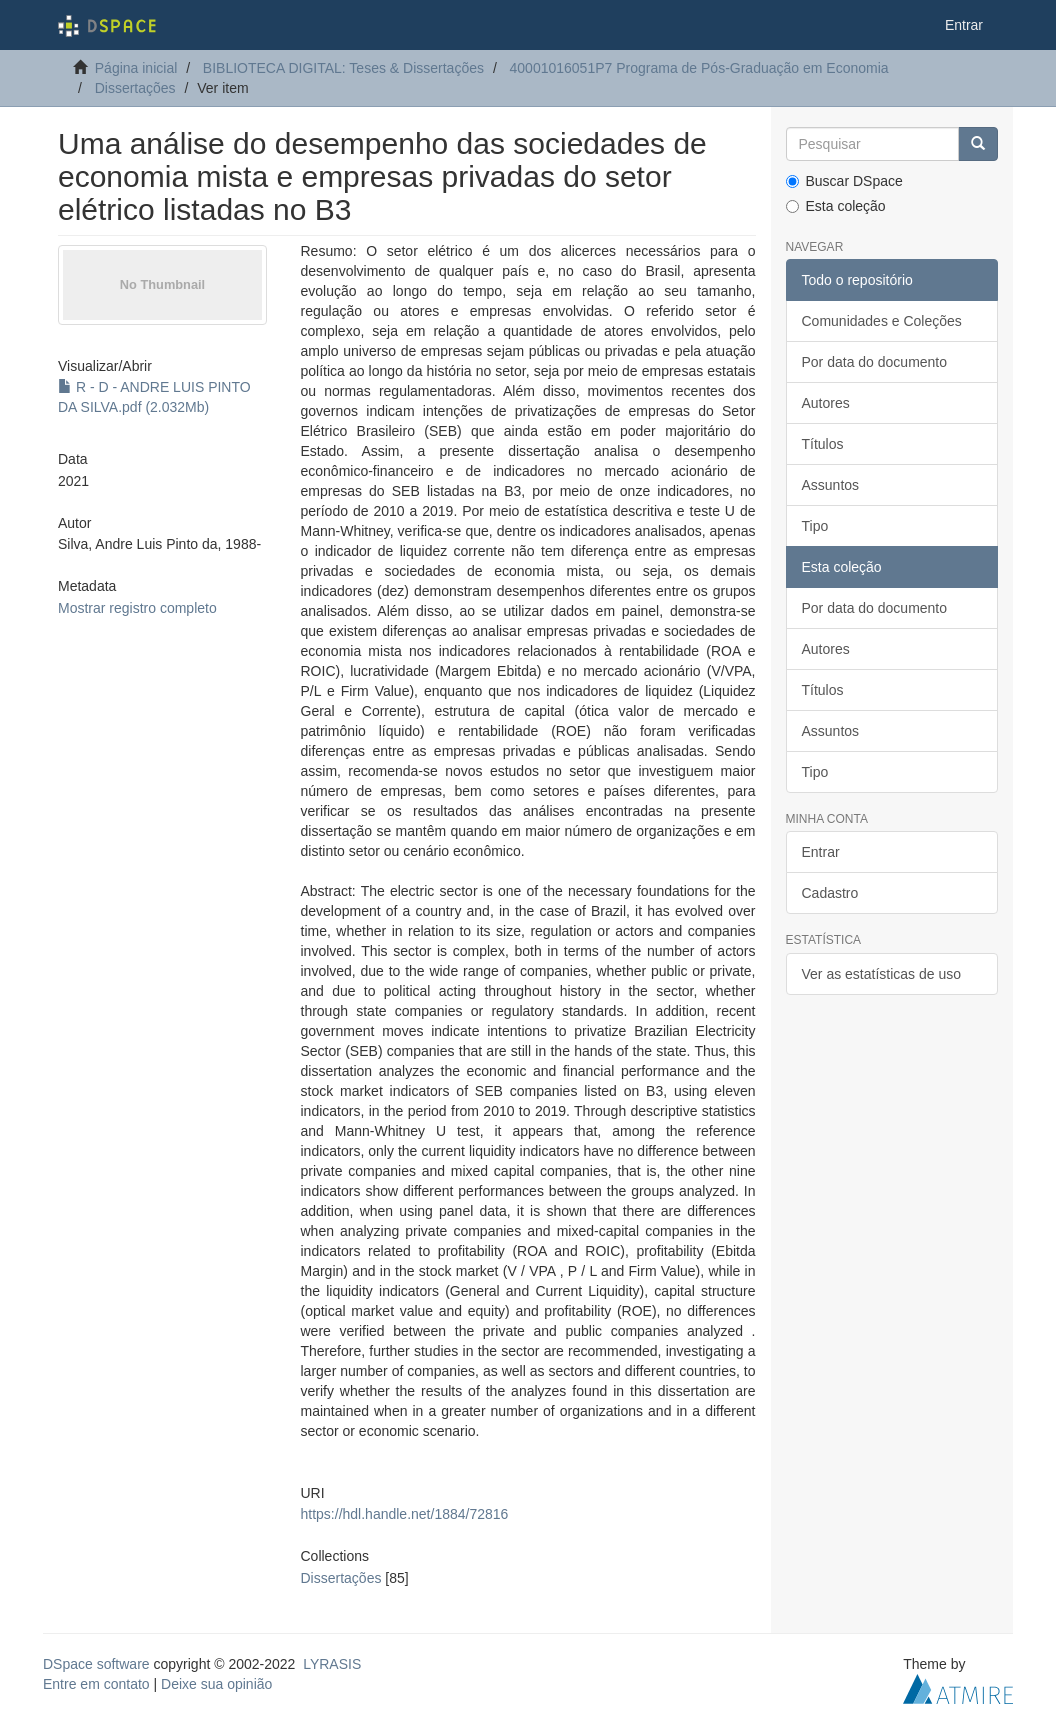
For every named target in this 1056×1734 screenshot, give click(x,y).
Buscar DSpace (844, 181)
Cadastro (830, 893)
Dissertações (135, 88)
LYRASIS (332, 1664)
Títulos (823, 444)
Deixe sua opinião (216, 1684)
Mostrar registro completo (137, 608)
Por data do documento (875, 362)
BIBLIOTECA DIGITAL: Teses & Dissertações (343, 68)
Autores (826, 403)
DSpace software (96, 1664)
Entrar (821, 852)
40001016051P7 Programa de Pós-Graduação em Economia (699, 68)
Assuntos (831, 485)
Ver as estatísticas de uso (882, 974)
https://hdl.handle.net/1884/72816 (405, 1514)
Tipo (815, 526)
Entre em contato (96, 1684)
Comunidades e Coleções (882, 321)
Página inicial (136, 68)
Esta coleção (836, 206)
